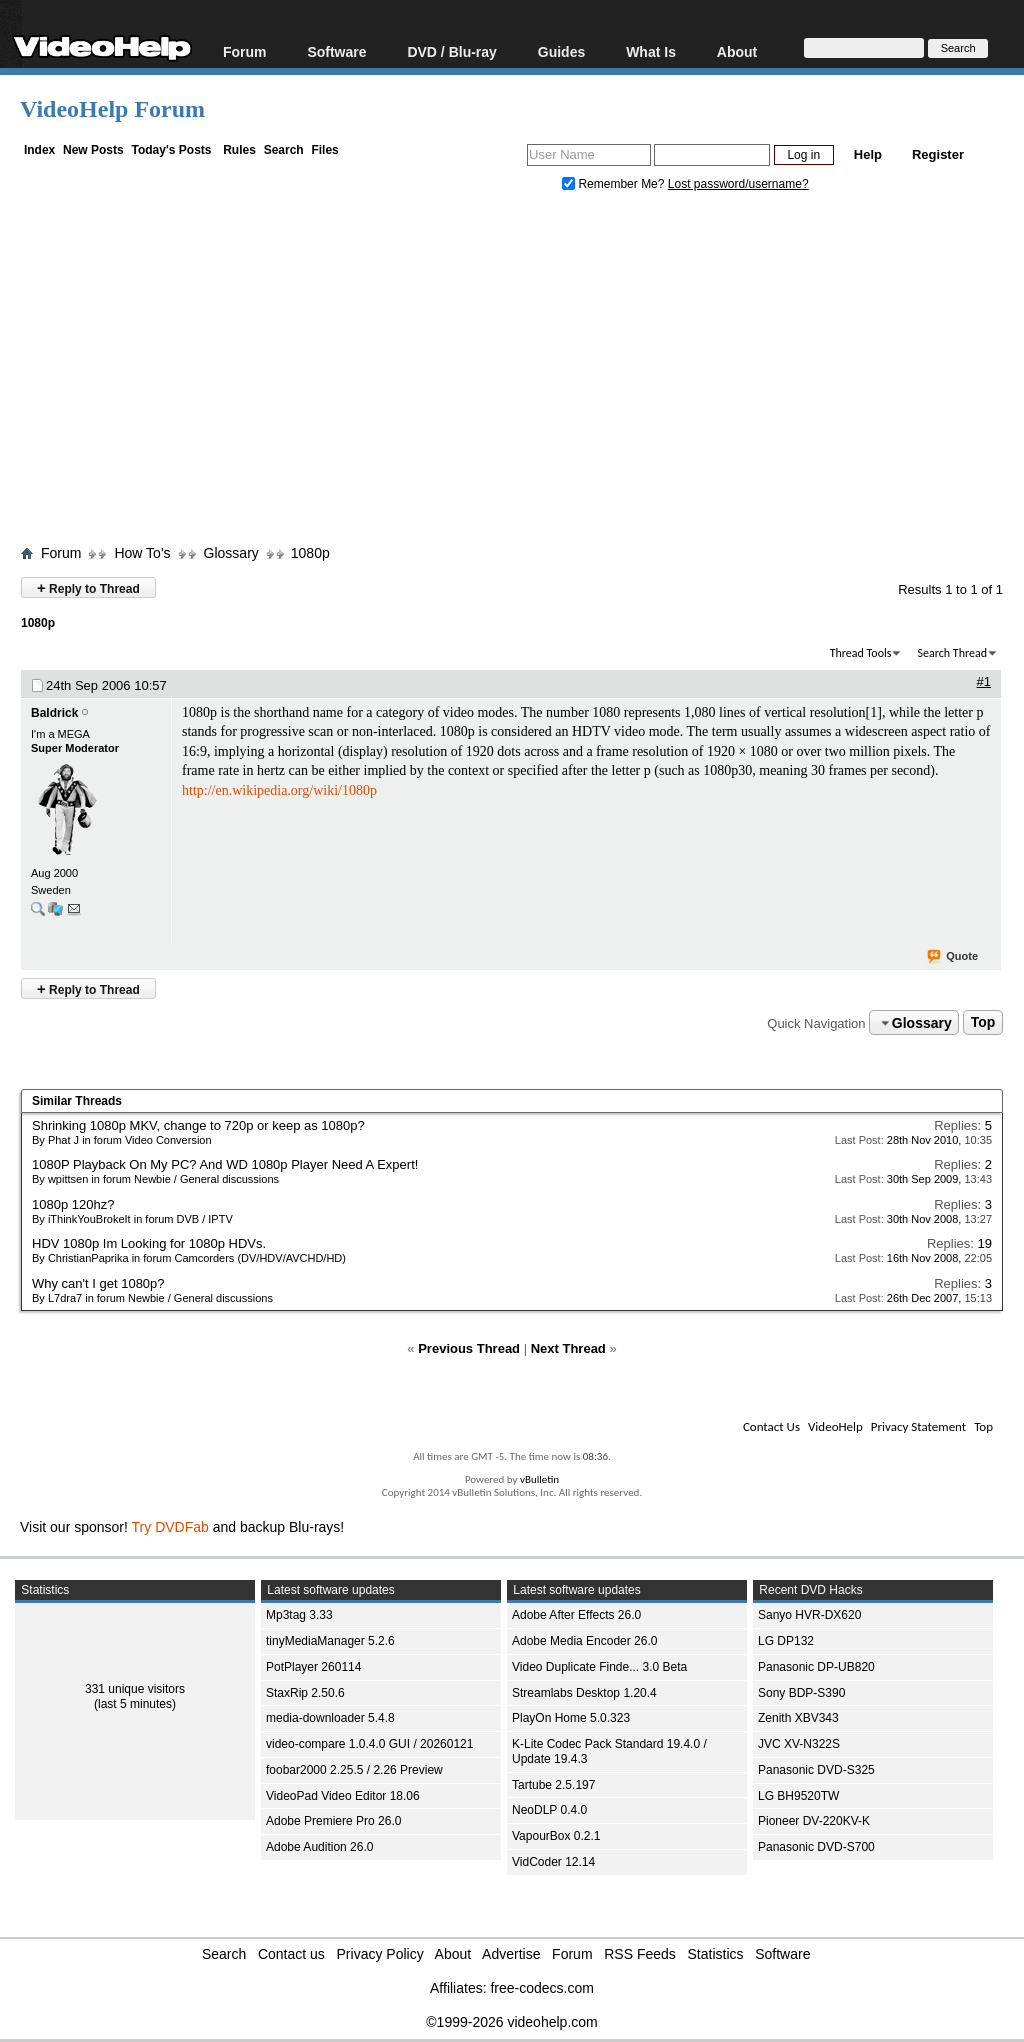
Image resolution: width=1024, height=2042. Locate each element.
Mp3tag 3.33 (299, 1615)
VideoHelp (835, 1426)
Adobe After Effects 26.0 (576, 1615)
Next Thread (568, 1348)
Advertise (511, 1954)
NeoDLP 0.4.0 (549, 1810)
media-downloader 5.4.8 (330, 1718)
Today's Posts (171, 150)
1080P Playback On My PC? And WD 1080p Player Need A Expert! (225, 1164)
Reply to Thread (88, 587)
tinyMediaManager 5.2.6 (330, 1641)
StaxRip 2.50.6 (305, 1693)
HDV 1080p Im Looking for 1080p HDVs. (149, 1243)
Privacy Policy (380, 1954)
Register (938, 154)
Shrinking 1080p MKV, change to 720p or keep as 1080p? (198, 1125)
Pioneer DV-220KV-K (814, 1821)
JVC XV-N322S (799, 1744)
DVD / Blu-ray (451, 51)
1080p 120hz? (73, 1204)
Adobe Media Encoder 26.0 (584, 1641)
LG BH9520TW (798, 1796)
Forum (245, 51)
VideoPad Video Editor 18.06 (343, 1796)
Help (868, 154)
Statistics (716, 1954)
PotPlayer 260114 (313, 1667)
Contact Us (771, 1426)
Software (336, 51)
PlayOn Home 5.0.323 (571, 1718)
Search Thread (952, 653)
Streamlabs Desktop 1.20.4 (584, 1693)
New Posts (93, 150)
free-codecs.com (541, 1988)
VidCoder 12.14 (553, 1862)
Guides (561, 51)
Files (324, 150)
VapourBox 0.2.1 (556, 1836)
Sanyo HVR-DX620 (809, 1615)
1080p (310, 553)
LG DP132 (786, 1641)
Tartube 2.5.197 (553, 1785)
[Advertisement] (522, 373)
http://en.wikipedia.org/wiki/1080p (279, 790)
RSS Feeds (640, 1954)
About (737, 51)
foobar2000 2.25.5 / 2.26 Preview (354, 1770)
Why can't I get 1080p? (98, 1283)
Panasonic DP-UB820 (816, 1667)
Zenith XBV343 (798, 1718)
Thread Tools (861, 653)
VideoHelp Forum (112, 109)
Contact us (291, 1954)
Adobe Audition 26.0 (319, 1847)
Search (284, 150)
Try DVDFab (170, 1527)
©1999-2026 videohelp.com (511, 2022)
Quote (953, 957)
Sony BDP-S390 (801, 1693)
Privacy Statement (918, 1426)
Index (39, 150)
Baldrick (54, 713)
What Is (651, 51)
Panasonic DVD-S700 (816, 1847)
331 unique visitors (135, 1689)
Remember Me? (615, 184)
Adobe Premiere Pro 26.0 (333, 1821)
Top (983, 1023)
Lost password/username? (738, 184)
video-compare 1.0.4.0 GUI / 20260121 (369, 1744)
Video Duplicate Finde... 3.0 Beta (599, 1667)
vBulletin (539, 1479)
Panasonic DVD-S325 (816, 1770)
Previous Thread (469, 1348)
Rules (239, 150)
